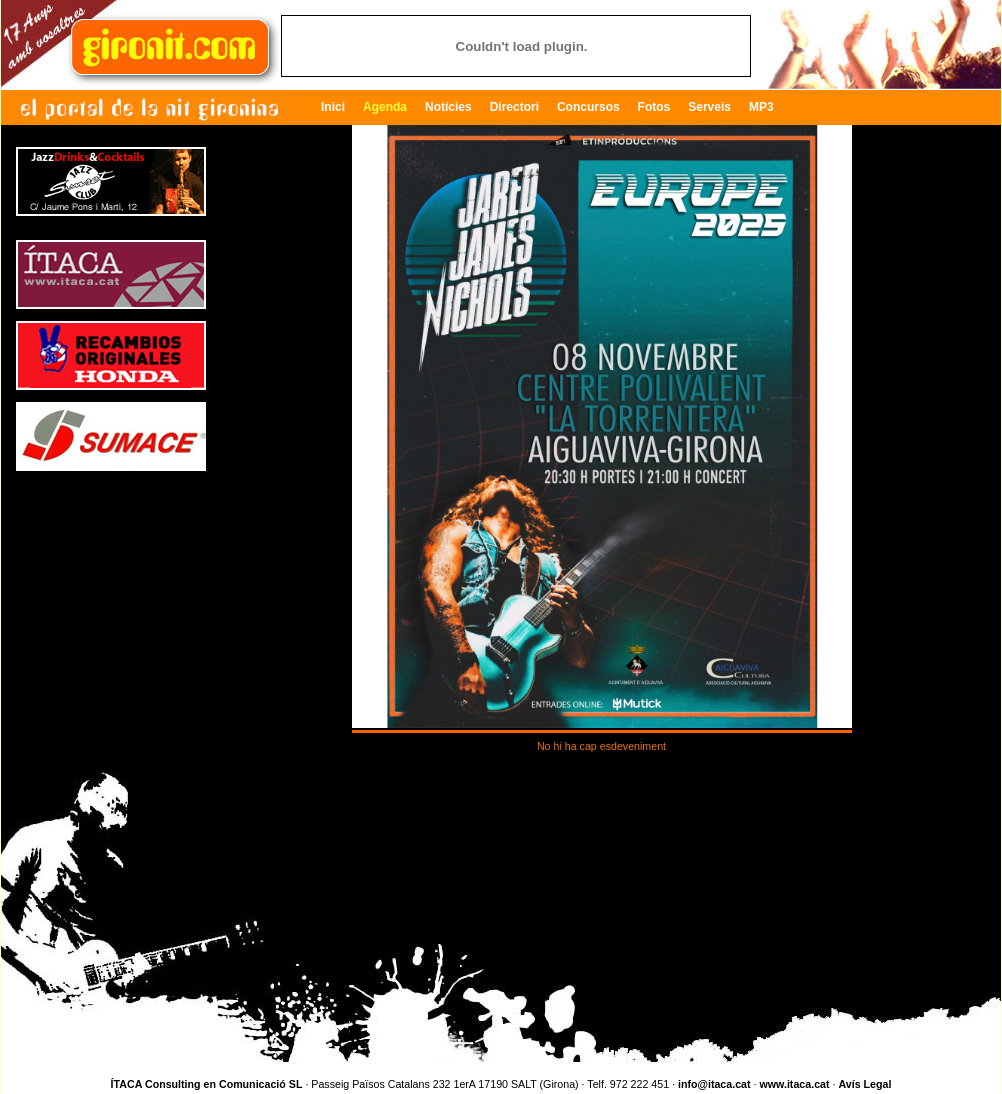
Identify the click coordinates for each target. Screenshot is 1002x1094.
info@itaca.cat (714, 1084)
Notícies (448, 107)
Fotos (654, 107)
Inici (333, 107)
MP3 (761, 107)
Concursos (588, 107)
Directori (514, 107)
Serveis (709, 107)
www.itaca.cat (794, 1084)
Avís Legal (864, 1084)
